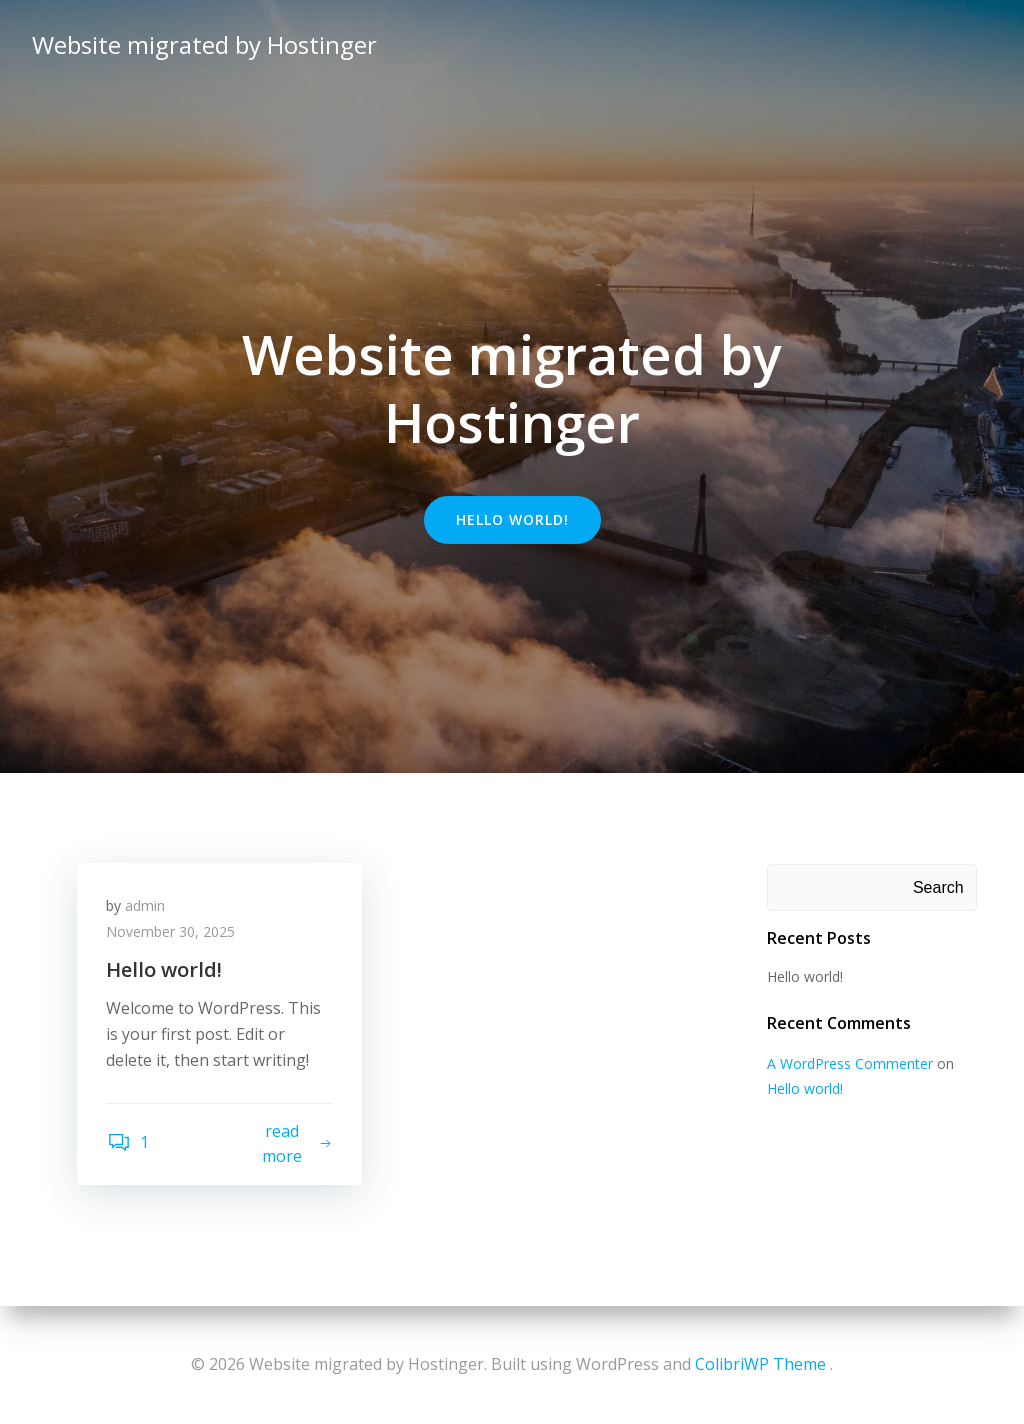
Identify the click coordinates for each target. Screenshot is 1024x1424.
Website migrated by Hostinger (204, 44)
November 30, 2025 (171, 932)
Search (938, 887)
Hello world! (805, 976)
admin (146, 906)
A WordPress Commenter (850, 1063)
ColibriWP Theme (760, 1364)
